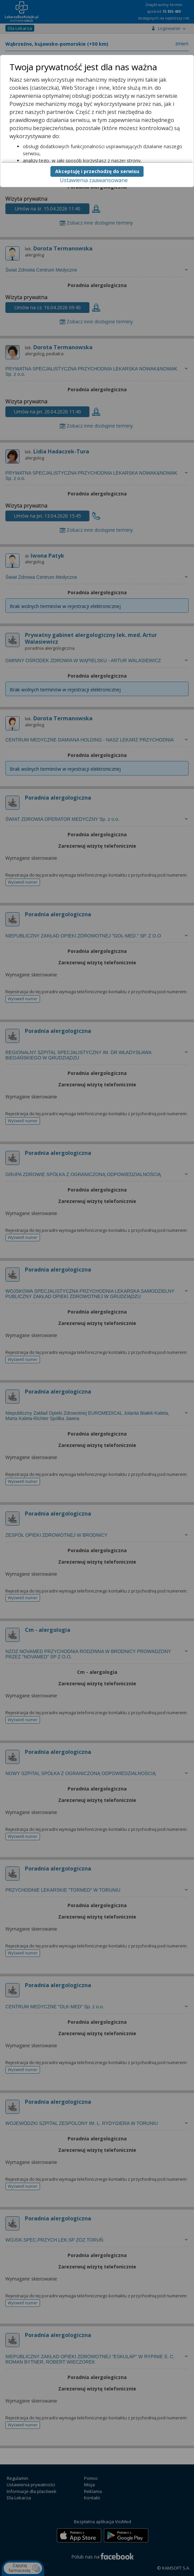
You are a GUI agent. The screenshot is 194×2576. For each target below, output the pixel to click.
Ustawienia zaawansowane (94, 180)
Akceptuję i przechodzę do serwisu (97, 171)
